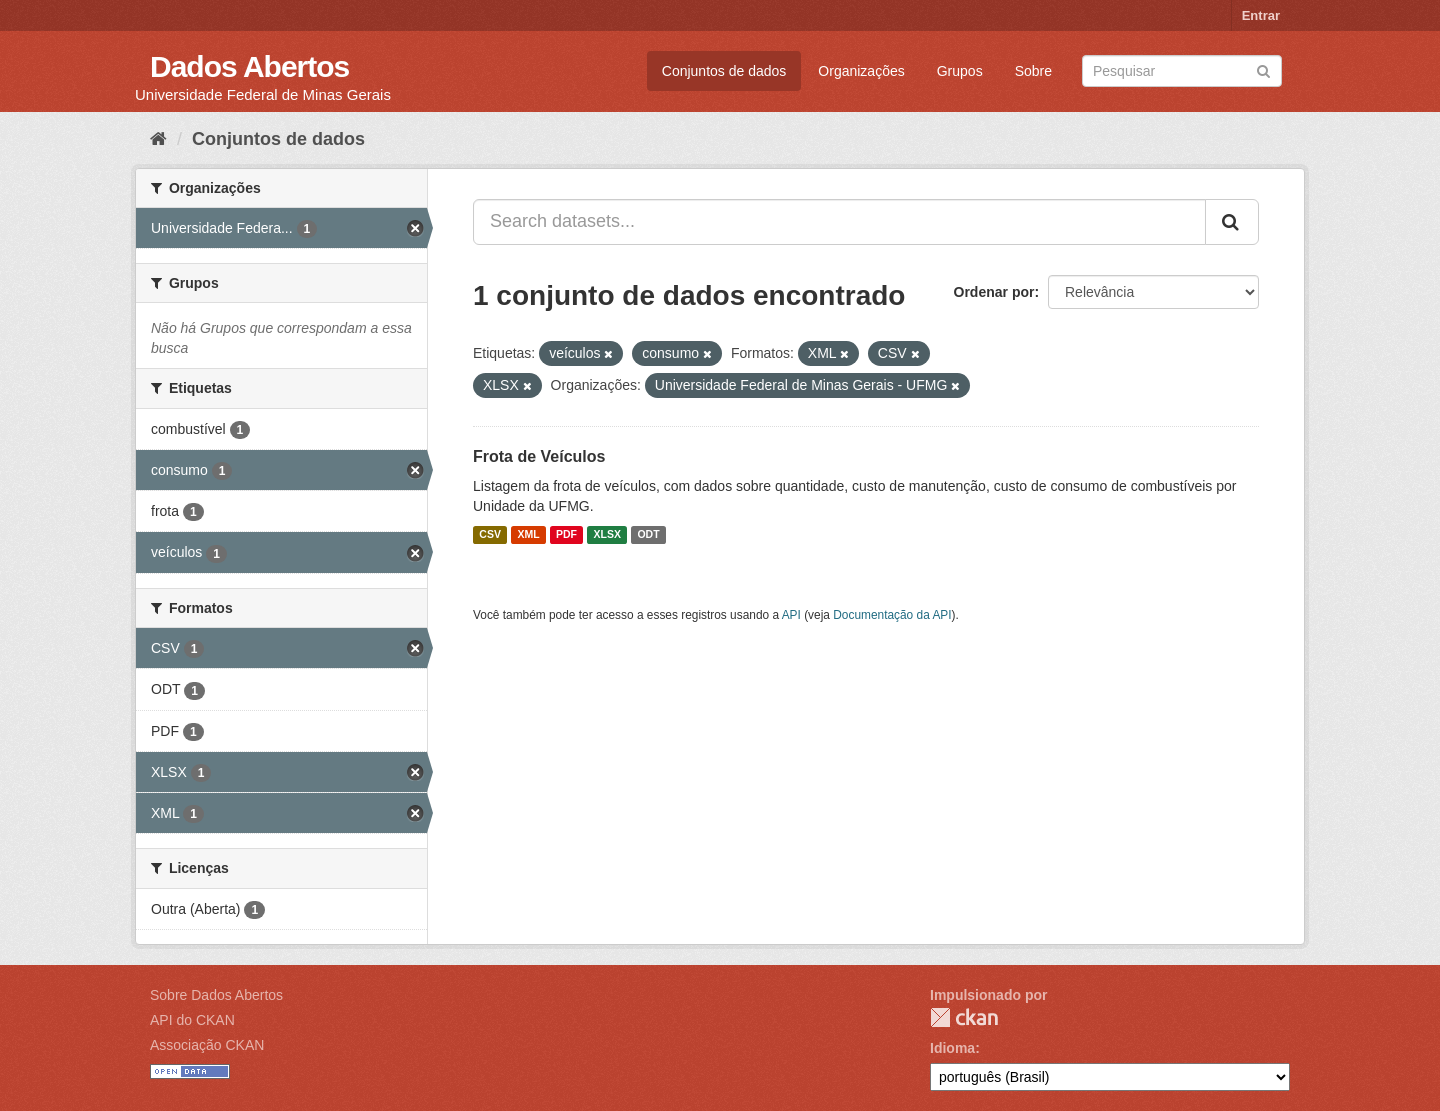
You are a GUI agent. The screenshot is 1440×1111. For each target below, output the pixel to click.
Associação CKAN (207, 1045)
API (791, 615)
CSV (490, 535)
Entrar (1261, 15)
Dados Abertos (249, 66)
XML (528, 535)
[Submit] (1263, 69)
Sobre (1033, 71)
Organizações (861, 71)
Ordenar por (994, 292)
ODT (648, 535)
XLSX (607, 535)
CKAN (964, 1017)
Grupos (960, 71)
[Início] (158, 139)
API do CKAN (192, 1020)
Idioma (952, 1048)
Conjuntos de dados (724, 71)
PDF (566, 535)
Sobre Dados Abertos (216, 995)
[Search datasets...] (839, 222)
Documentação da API (892, 615)
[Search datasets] (1182, 71)
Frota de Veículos (539, 456)
